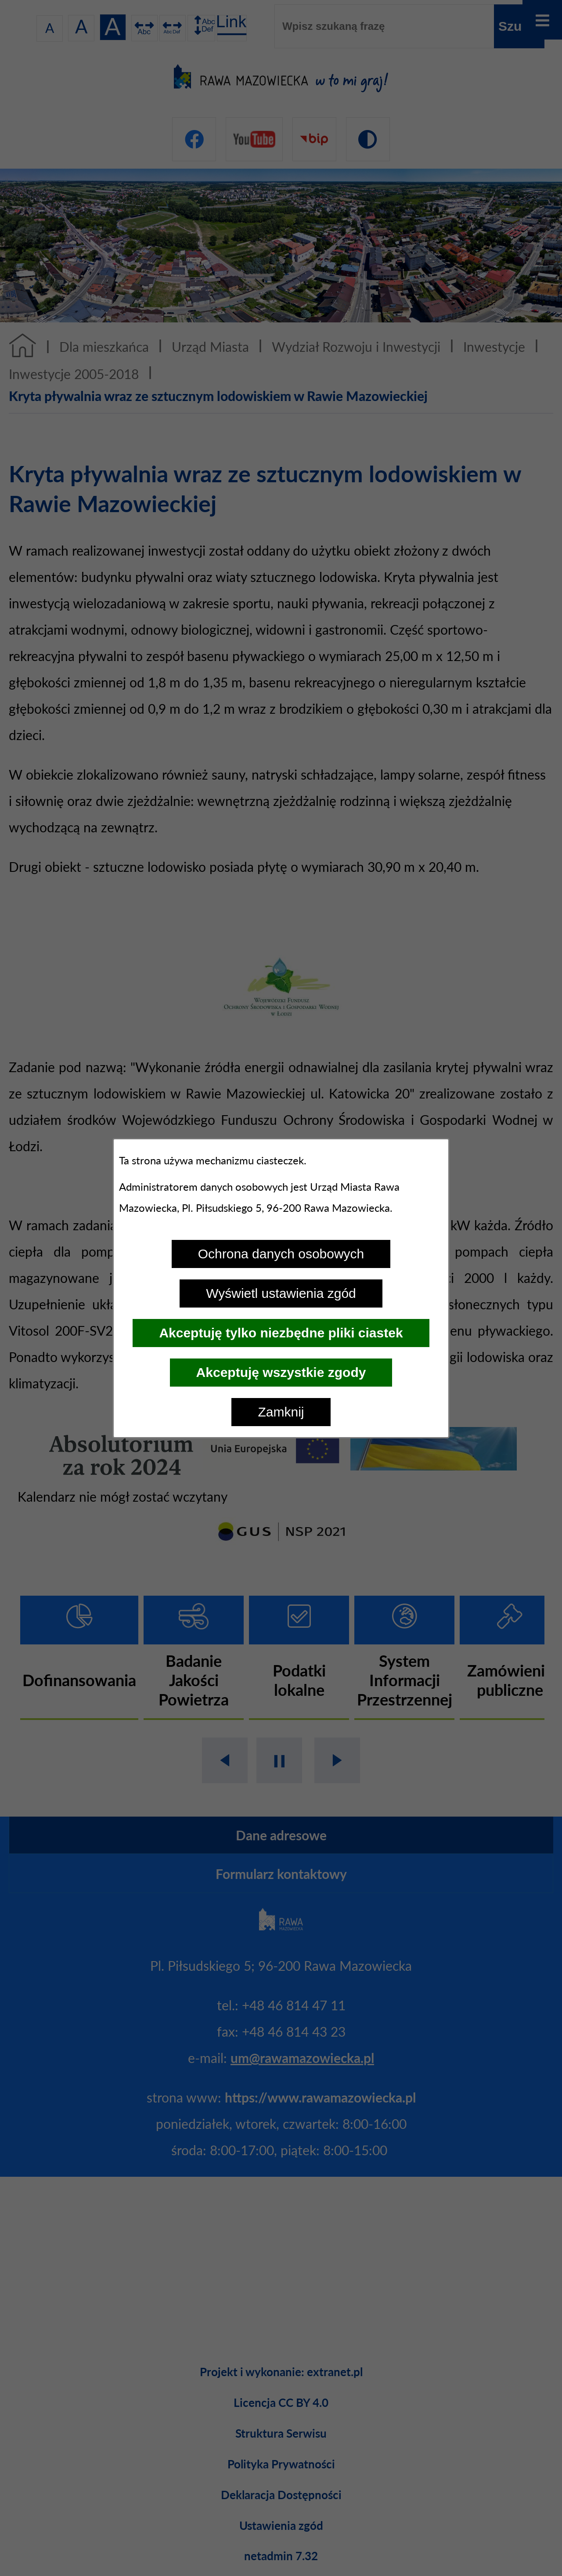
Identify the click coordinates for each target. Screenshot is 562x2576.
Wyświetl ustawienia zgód (281, 1293)
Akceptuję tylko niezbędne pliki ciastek (281, 1333)
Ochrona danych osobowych (281, 1253)
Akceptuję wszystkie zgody (281, 1372)
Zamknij (281, 1412)
